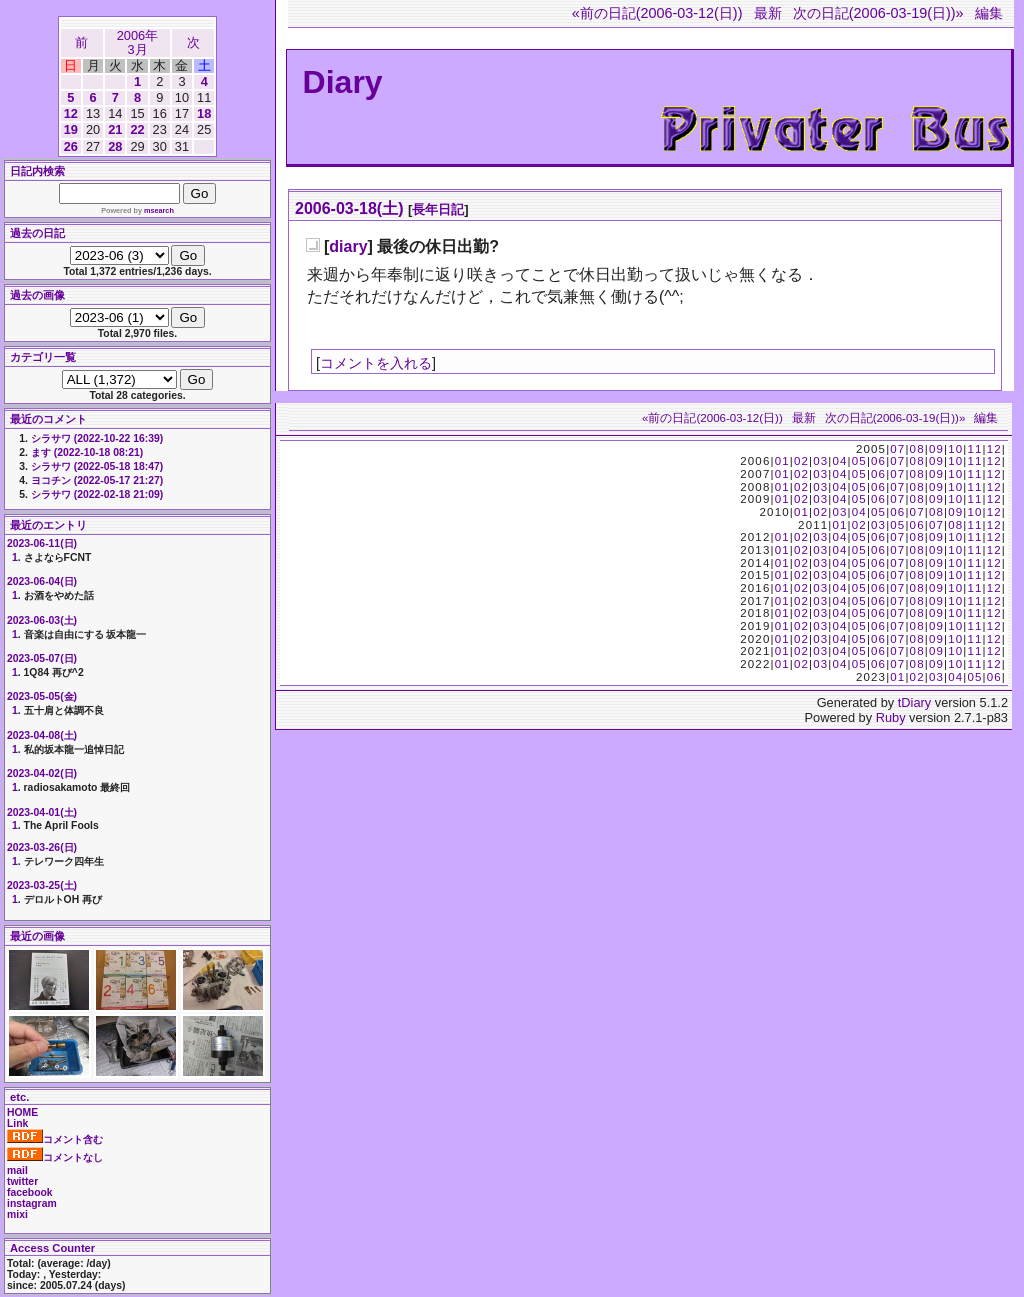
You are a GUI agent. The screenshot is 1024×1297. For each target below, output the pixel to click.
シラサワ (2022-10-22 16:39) (97, 438)
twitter (22, 1181)
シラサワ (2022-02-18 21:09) (97, 494)
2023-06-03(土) (42, 620)
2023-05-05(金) (42, 696)
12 (71, 113)
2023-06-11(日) (42, 543)
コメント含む (55, 1139)
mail (17, 1170)
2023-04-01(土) (42, 812)
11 (974, 449)
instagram (32, 1203)
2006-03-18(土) (349, 208)
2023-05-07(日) (42, 658)
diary (348, 246)
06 (878, 461)
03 (820, 461)
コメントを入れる (376, 363)
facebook (30, 1192)
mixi (17, 1214)
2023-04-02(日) (42, 773)
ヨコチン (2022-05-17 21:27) (97, 480)
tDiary (914, 702)
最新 (768, 13)
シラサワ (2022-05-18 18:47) (97, 466)
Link (17, 1123)
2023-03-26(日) (42, 847)
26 (71, 146)
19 (71, 129)
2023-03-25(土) (42, 885)
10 (955, 449)
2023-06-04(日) (42, 581)
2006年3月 (137, 42)
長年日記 (438, 209)
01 (782, 461)
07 (897, 449)
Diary (343, 82)
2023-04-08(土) (42, 735)
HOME (22, 1112)
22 (137, 129)
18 (204, 113)
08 (917, 449)
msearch (159, 210)
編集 (989, 13)
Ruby (891, 717)
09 (936, 449)
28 (115, 146)
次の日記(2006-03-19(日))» (878, 13)
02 (801, 461)
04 (839, 461)
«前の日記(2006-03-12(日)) (657, 13)
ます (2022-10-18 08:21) (87, 452)
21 (115, 129)
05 (859, 461)
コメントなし (55, 1157)
